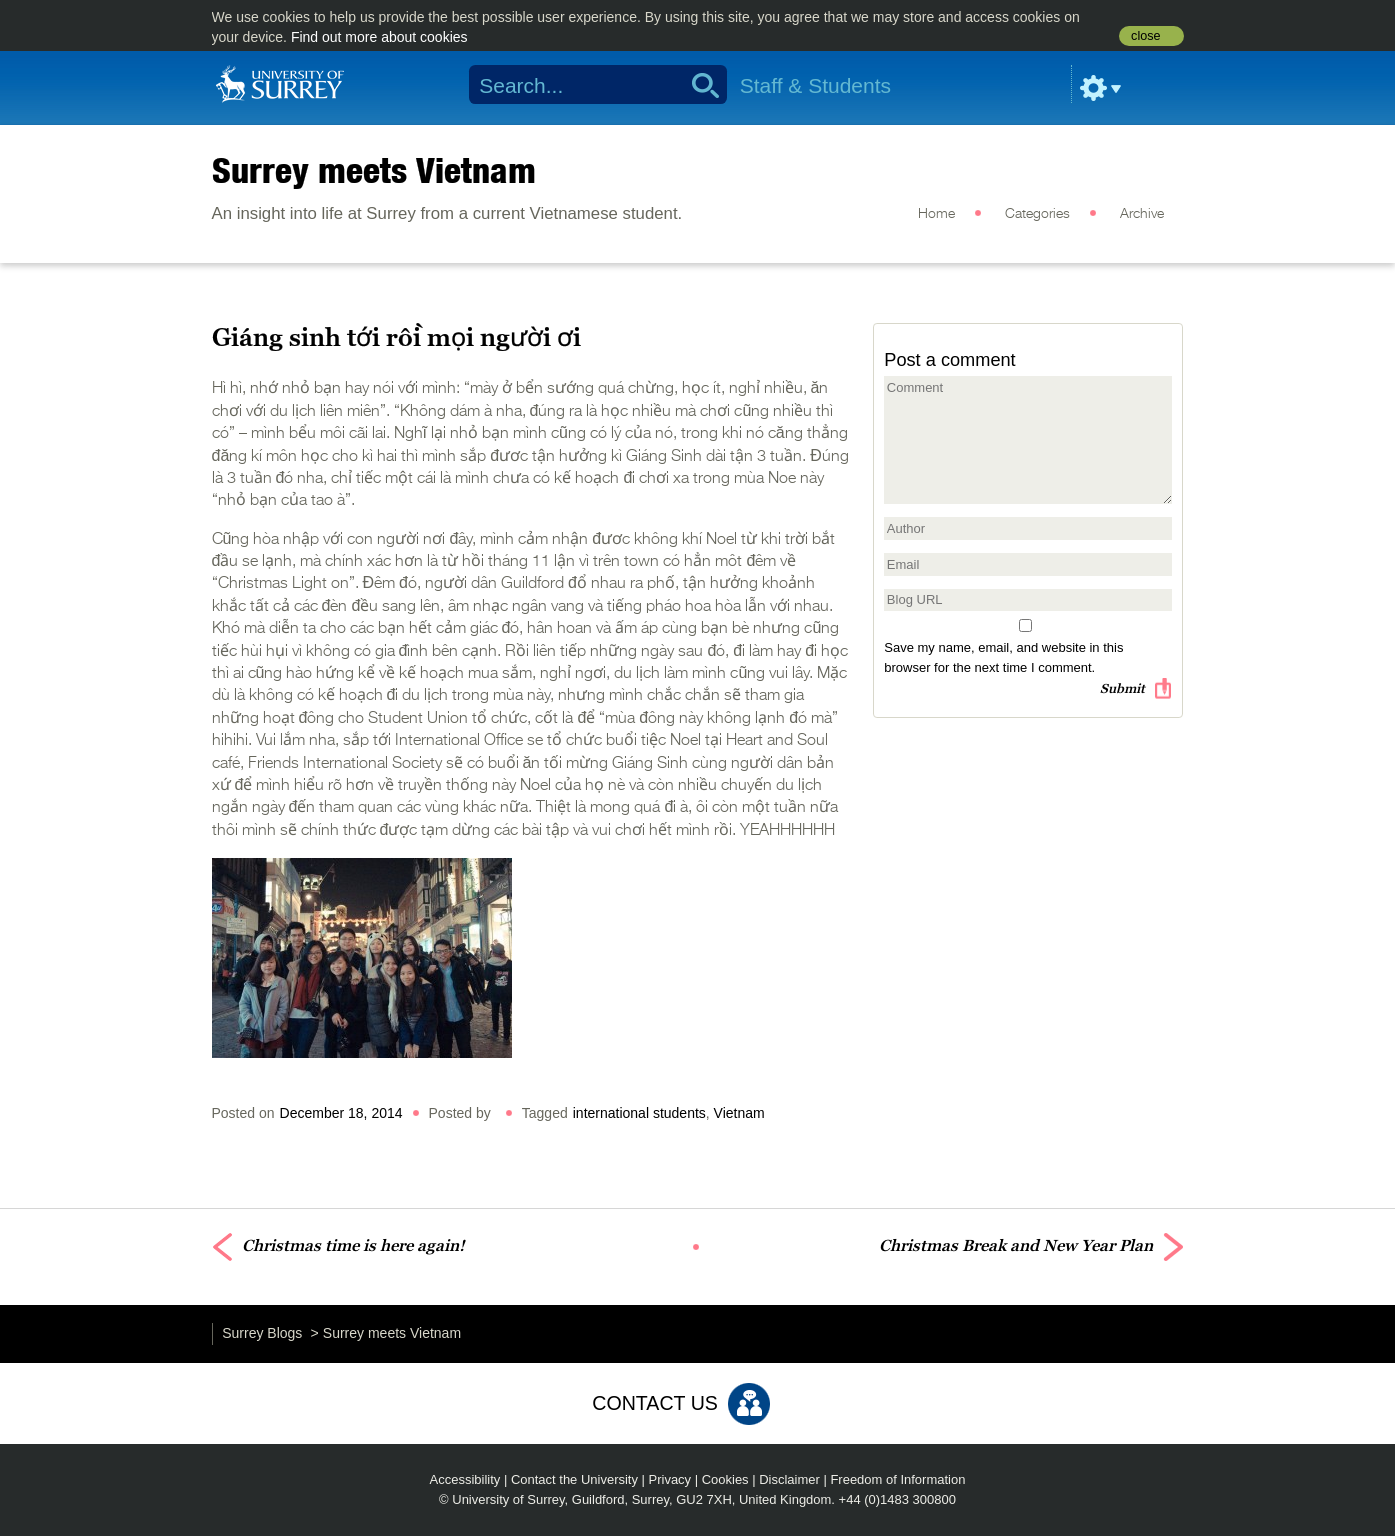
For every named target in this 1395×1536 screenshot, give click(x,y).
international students (639, 1113)
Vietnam (739, 1113)
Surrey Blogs (262, 1333)
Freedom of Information (897, 1479)
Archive (1142, 214)
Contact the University (574, 1479)
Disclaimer (789, 1479)
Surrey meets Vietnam (374, 170)
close (1145, 36)
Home (936, 214)
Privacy (670, 1479)
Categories (1037, 214)
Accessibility (465, 1479)
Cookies (725, 1479)
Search (698, 85)
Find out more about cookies (379, 37)
